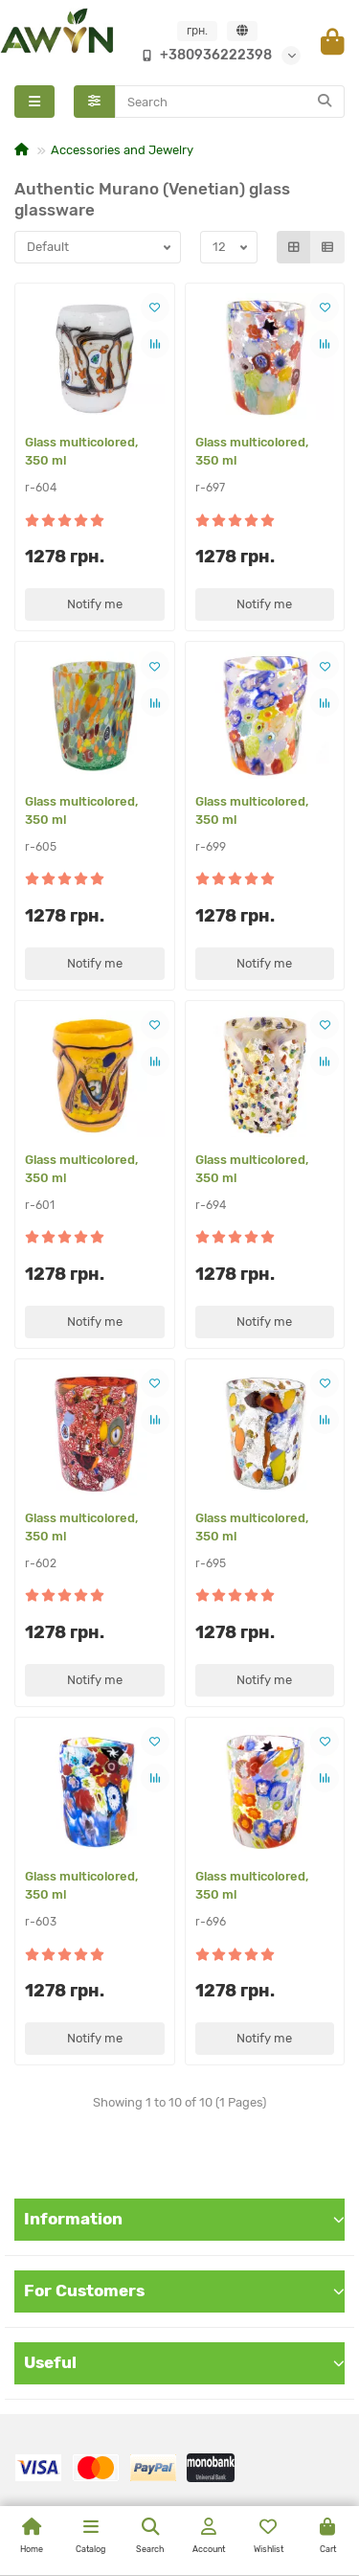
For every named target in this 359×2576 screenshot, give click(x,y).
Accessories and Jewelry (122, 150)
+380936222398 (202, 55)
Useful (184, 2362)
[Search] (230, 101)
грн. (197, 30)
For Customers (184, 2290)
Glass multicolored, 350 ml (81, 451)
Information (184, 2218)
